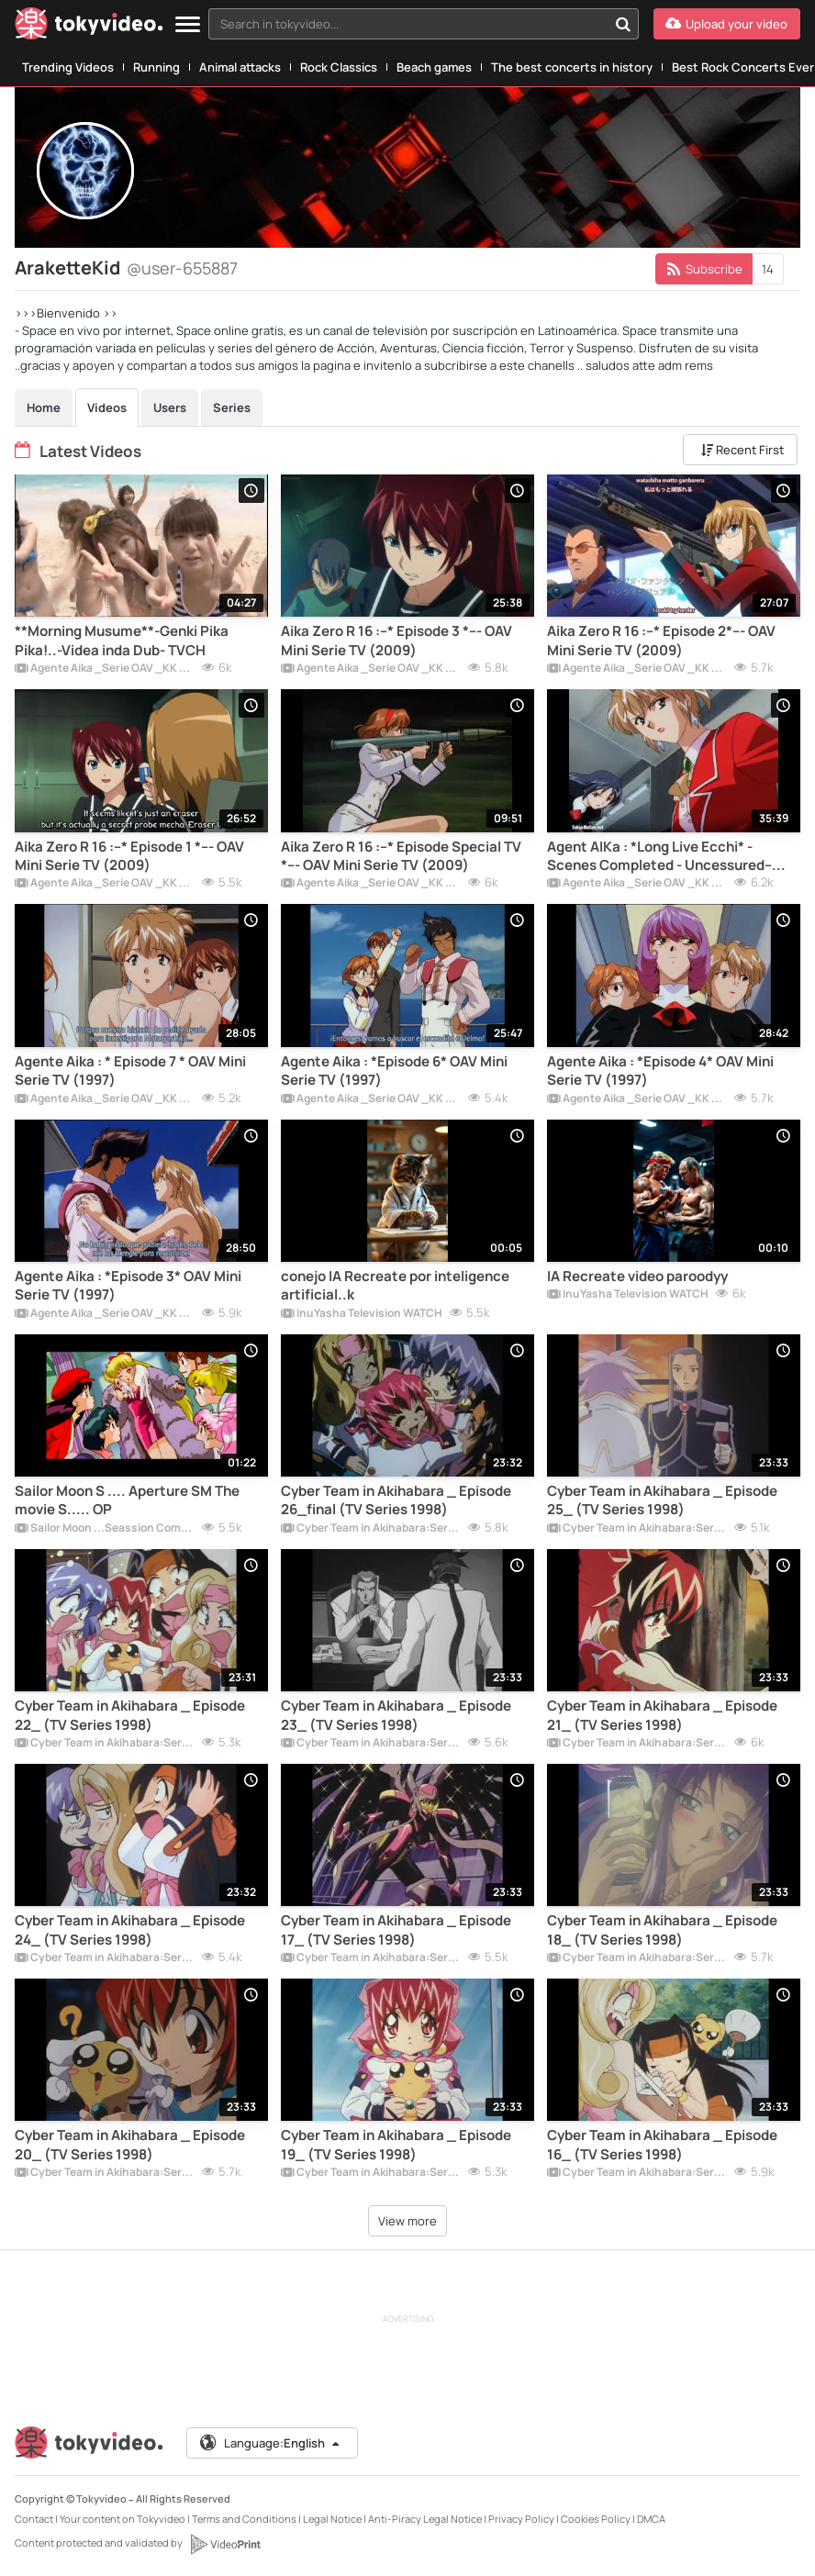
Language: (270, 2443)
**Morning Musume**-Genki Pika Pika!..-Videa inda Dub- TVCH (122, 640)
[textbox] (408, 24)
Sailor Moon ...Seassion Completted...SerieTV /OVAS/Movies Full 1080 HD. (105, 1528)
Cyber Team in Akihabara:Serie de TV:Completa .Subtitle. (371, 1528)
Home (44, 407)
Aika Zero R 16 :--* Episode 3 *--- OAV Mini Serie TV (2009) (396, 640)
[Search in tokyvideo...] (623, 23)
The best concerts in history (572, 67)
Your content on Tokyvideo (122, 2519)
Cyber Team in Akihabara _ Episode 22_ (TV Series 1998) (130, 1715)
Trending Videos (68, 67)
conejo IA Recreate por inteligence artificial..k (395, 1285)
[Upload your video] (726, 23)
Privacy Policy (521, 2519)
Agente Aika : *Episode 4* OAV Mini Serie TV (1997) (660, 1071)
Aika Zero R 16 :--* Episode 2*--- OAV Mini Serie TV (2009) (661, 640)
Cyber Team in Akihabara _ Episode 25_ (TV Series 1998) (662, 1500)
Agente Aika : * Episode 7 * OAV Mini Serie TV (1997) (130, 1071)
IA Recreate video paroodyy (637, 1276)
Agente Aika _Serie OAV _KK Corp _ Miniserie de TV (105, 669)
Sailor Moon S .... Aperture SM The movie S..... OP (127, 1500)
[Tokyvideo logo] (89, 27)
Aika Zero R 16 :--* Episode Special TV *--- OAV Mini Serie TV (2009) (401, 856)
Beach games (434, 67)
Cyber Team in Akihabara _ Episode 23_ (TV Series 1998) (396, 1715)
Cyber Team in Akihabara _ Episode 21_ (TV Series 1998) (662, 1715)
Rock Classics (338, 67)
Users (169, 407)
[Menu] (187, 25)
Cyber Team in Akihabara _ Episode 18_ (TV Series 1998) (662, 1930)
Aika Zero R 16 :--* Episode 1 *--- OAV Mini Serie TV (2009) (129, 856)
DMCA (651, 2519)
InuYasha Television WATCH (361, 1314)
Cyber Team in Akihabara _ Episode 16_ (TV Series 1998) (662, 2144)
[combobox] (423, 23)
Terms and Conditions (244, 2519)
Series (232, 407)
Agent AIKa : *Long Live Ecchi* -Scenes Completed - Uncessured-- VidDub (659, 856)
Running (156, 67)
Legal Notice (332, 2519)
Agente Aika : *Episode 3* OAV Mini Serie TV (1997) (128, 1285)
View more (407, 2221)
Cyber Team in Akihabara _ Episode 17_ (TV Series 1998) (396, 1930)
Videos (107, 407)
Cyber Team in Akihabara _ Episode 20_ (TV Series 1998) (130, 2144)
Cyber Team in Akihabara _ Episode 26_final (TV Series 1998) (396, 1500)
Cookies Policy (596, 2519)
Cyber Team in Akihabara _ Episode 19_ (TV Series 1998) (396, 2144)
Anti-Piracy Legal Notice (425, 2519)
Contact (34, 2519)
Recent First (742, 449)
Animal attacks (240, 67)
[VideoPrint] (225, 2544)
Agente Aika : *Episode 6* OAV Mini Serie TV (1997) (394, 1071)
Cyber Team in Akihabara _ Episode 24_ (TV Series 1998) (130, 1930)
